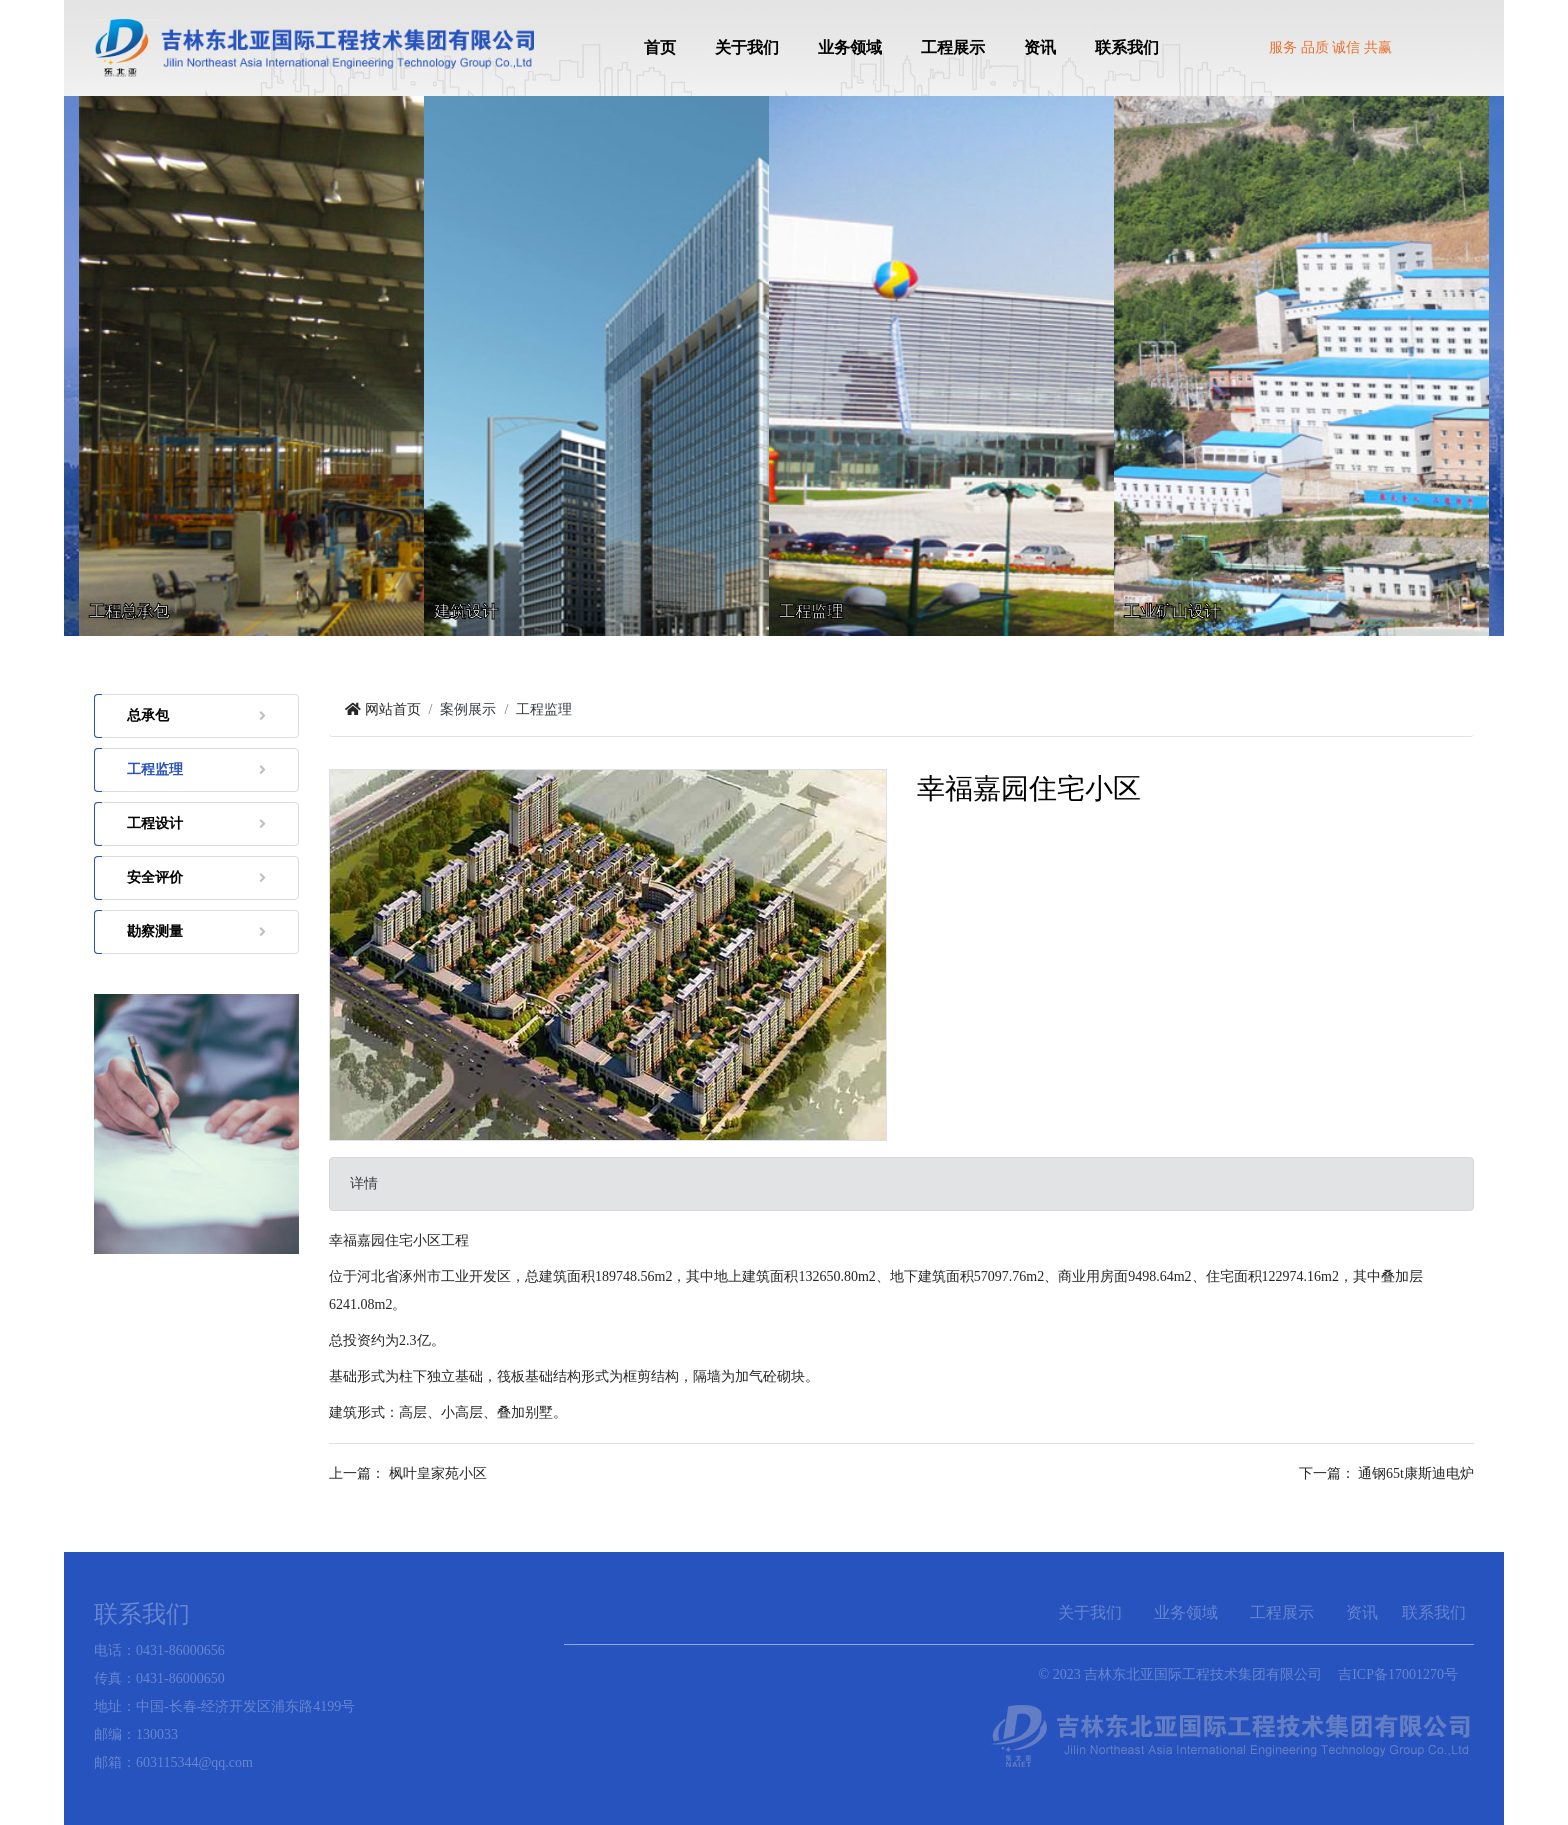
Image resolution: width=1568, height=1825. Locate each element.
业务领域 (850, 47)
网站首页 (383, 709)
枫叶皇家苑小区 (438, 1473)
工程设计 (196, 823)
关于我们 (747, 47)
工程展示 (953, 47)
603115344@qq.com (194, 1762)
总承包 (196, 715)
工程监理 (196, 769)
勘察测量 (196, 931)
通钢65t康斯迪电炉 (1416, 1473)
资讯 (1040, 47)
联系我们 (1127, 47)
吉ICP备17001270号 (1398, 1674)
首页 (660, 47)
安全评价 (196, 877)
